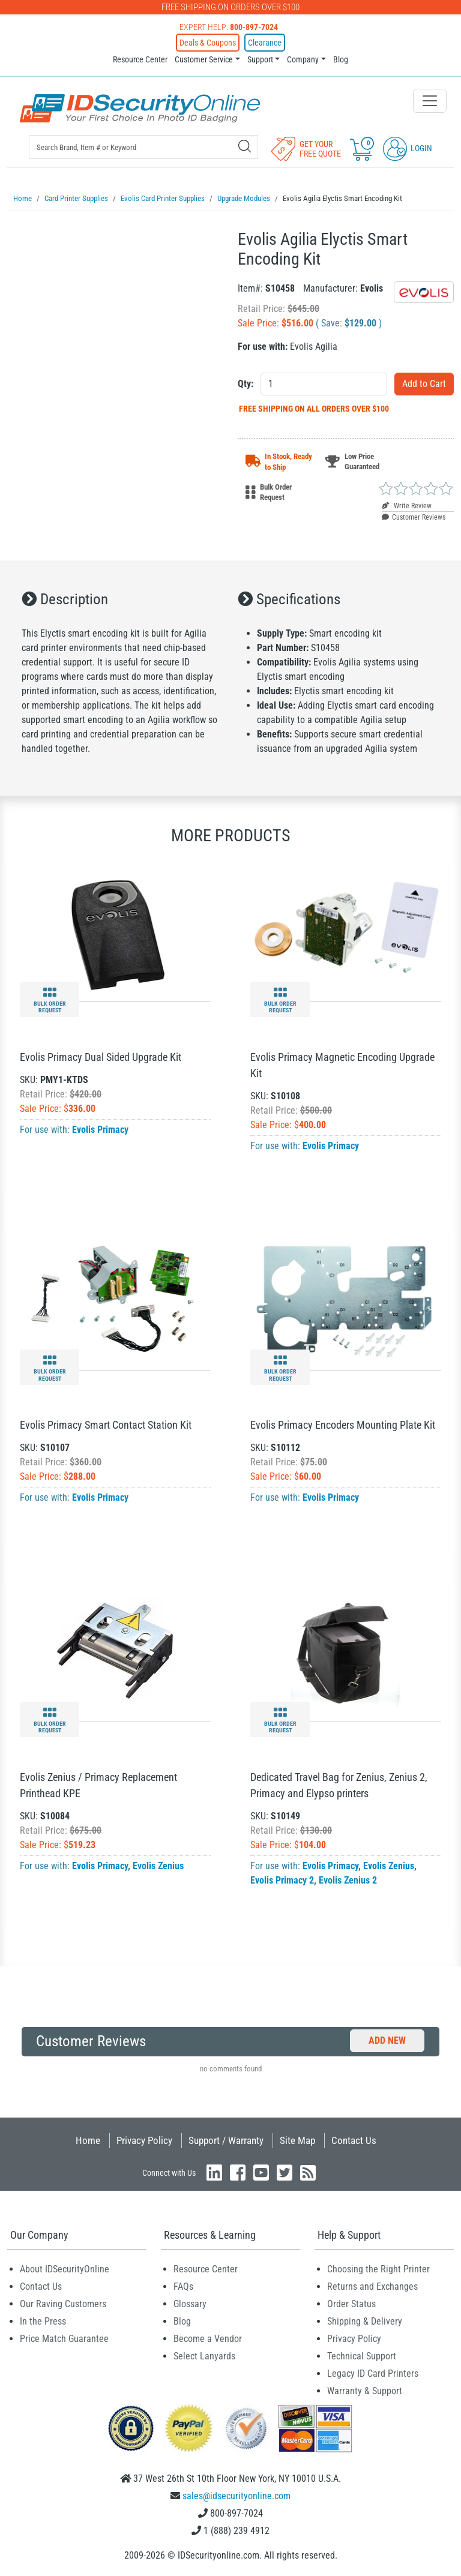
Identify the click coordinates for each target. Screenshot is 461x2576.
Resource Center (140, 59)
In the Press (43, 2319)
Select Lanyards (204, 2353)
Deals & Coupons (207, 42)
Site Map (297, 2138)
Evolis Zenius (158, 1863)
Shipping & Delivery (364, 2319)
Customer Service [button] (204, 59)
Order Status (351, 2301)
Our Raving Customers (63, 2301)
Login (407, 148)
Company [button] (303, 59)
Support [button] (260, 59)
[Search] (245, 146)
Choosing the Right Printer (378, 2266)
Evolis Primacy (100, 1127)
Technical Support (361, 2353)
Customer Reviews (413, 515)
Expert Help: (228, 27)
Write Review (407, 503)
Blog (340, 59)
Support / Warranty (226, 2138)
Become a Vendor (207, 2336)
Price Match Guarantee (64, 2336)
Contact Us (353, 2138)
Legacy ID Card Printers (372, 2371)
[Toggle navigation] (430, 101)
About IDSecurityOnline (64, 2266)
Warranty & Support (364, 2388)
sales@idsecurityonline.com (236, 2493)
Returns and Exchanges (372, 2284)
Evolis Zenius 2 (348, 1878)
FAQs (183, 2284)
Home (88, 2138)
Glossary (189, 2301)
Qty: (245, 381)
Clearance (265, 42)
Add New (387, 2038)
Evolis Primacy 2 (282, 1878)
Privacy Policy (144, 2138)
